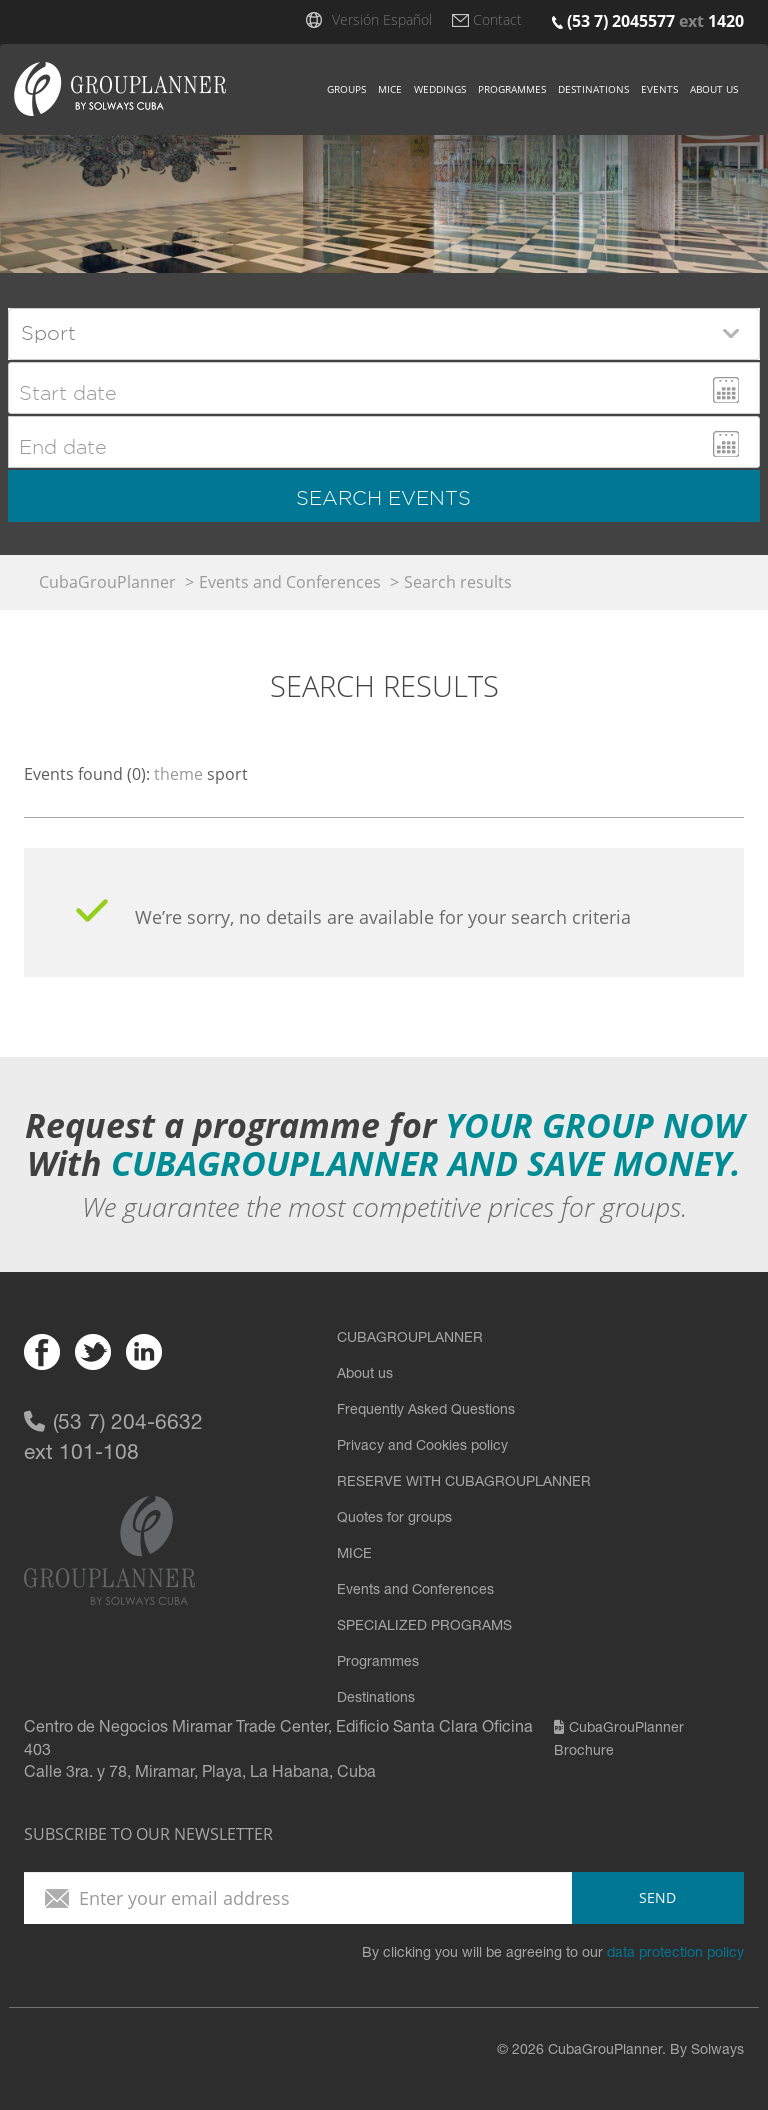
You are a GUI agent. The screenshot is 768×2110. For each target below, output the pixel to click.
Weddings (440, 89)
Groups (346, 89)
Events (659, 89)
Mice (390, 89)
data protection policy (675, 1954)
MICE (354, 1555)
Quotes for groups (394, 1519)
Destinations (593, 89)
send (657, 1897)
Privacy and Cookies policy (422, 1447)
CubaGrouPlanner (107, 582)
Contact (497, 19)
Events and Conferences (290, 582)
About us (714, 89)
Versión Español (382, 19)
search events (383, 498)
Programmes (512, 89)
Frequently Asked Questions (426, 1411)
